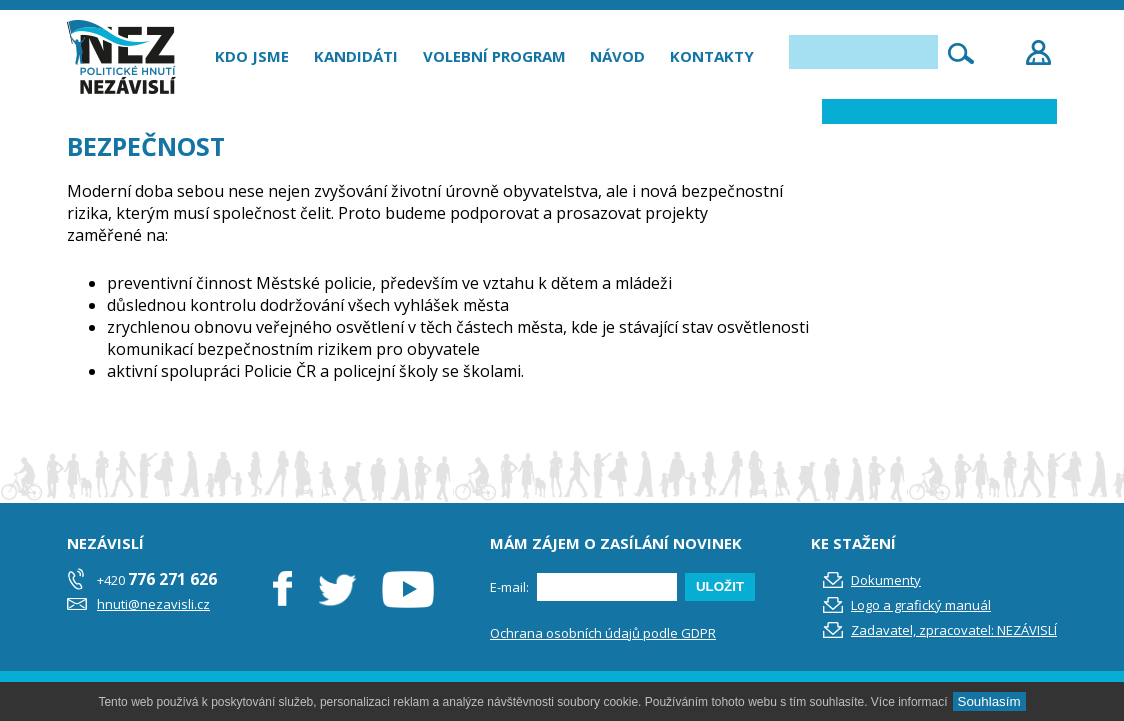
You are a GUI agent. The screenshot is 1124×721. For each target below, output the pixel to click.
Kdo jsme (252, 56)
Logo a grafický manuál (921, 605)
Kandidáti (356, 56)
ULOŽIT (720, 586)
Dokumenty (886, 580)
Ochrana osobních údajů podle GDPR (603, 633)
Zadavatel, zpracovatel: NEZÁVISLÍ (954, 630)
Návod (617, 56)
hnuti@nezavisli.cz (153, 604)
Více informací (909, 702)
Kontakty (712, 56)
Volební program (494, 56)
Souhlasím (989, 701)
